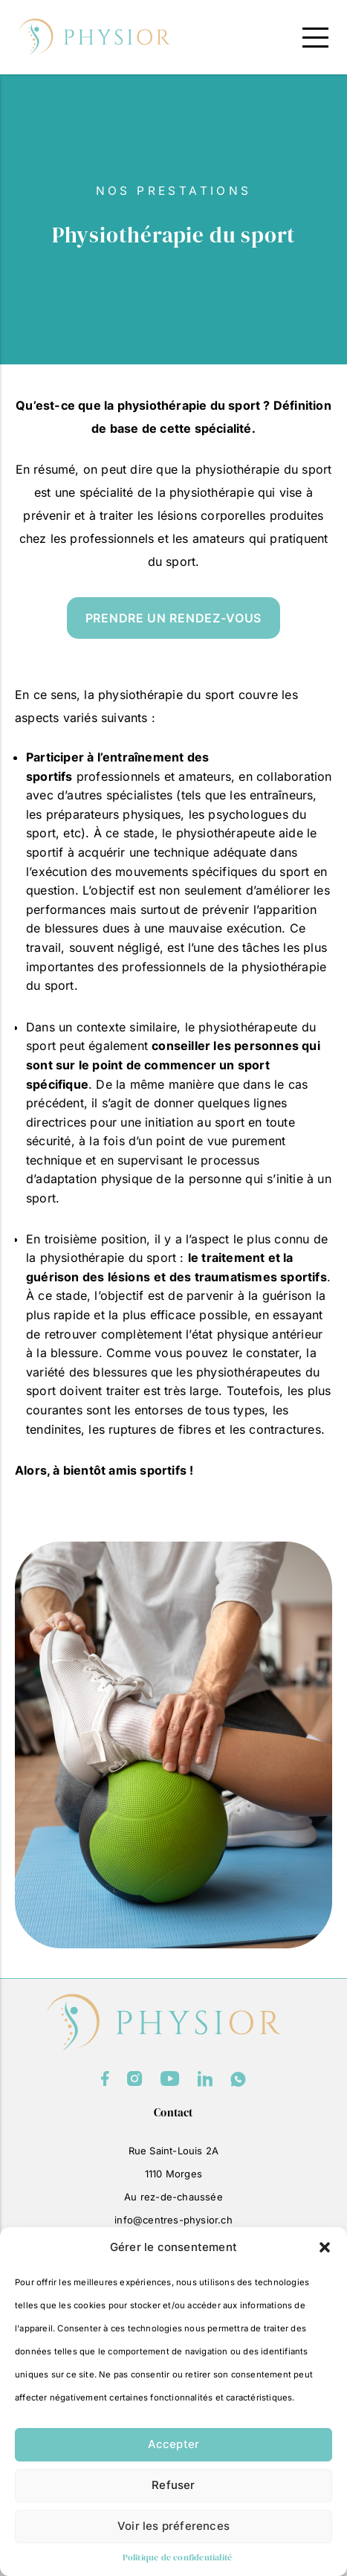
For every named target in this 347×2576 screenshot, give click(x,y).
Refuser (173, 2485)
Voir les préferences (173, 2526)
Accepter (174, 2444)
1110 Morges (173, 2174)
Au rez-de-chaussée (173, 2197)
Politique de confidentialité (178, 2557)
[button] (324, 2247)
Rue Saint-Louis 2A (174, 2151)
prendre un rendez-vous (173, 618)
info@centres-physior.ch (173, 2220)
